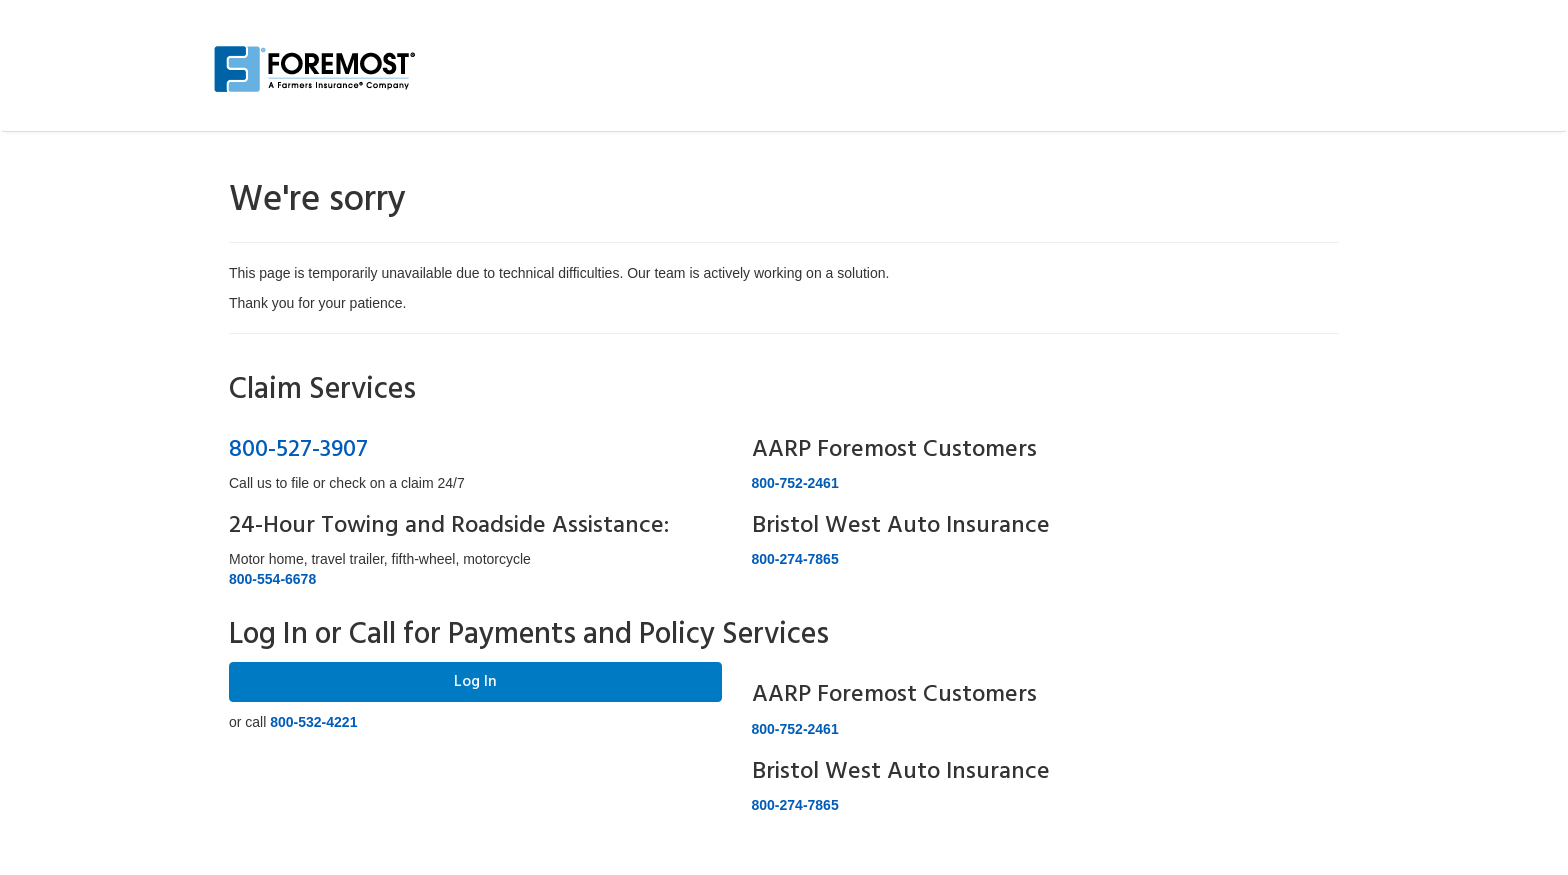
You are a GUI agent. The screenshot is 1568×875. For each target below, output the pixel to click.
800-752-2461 (795, 483)
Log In (475, 682)
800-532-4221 (313, 722)
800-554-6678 (272, 579)
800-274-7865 (795, 559)
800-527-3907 (298, 450)
